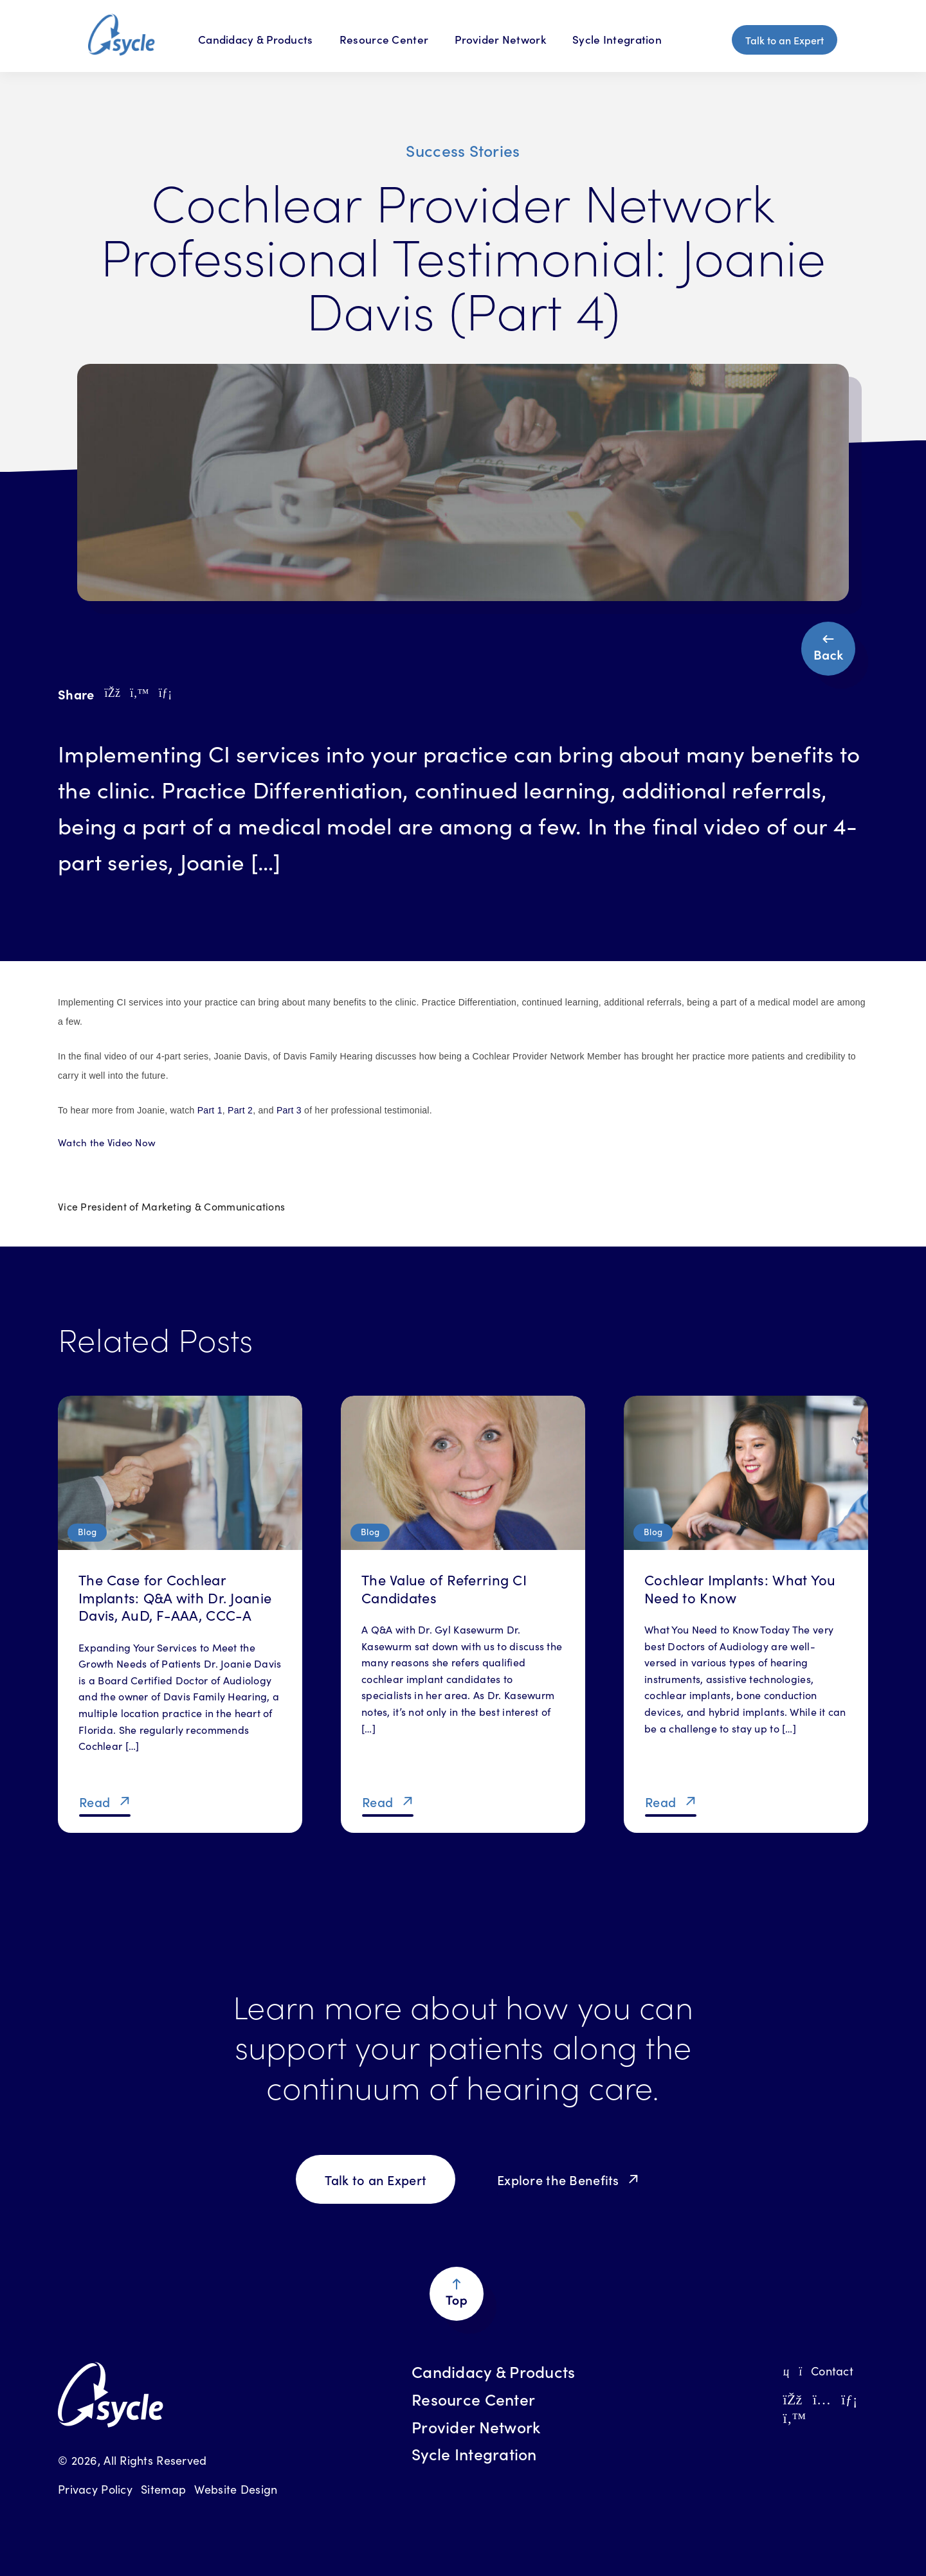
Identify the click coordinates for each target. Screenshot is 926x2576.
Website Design (235, 2489)
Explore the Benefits (558, 2179)
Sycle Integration (617, 39)
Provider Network (500, 39)
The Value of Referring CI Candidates (444, 1588)
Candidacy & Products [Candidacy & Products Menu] (255, 39)
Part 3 (289, 1110)
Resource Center (384, 39)
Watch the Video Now (107, 1142)
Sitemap (163, 2489)
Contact (818, 2371)
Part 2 (240, 1110)
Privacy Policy (95, 2489)
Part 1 (209, 1110)
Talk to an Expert (784, 40)
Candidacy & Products (494, 2371)
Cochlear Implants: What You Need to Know (740, 1588)
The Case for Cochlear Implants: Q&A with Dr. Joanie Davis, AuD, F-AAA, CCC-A (174, 1597)
